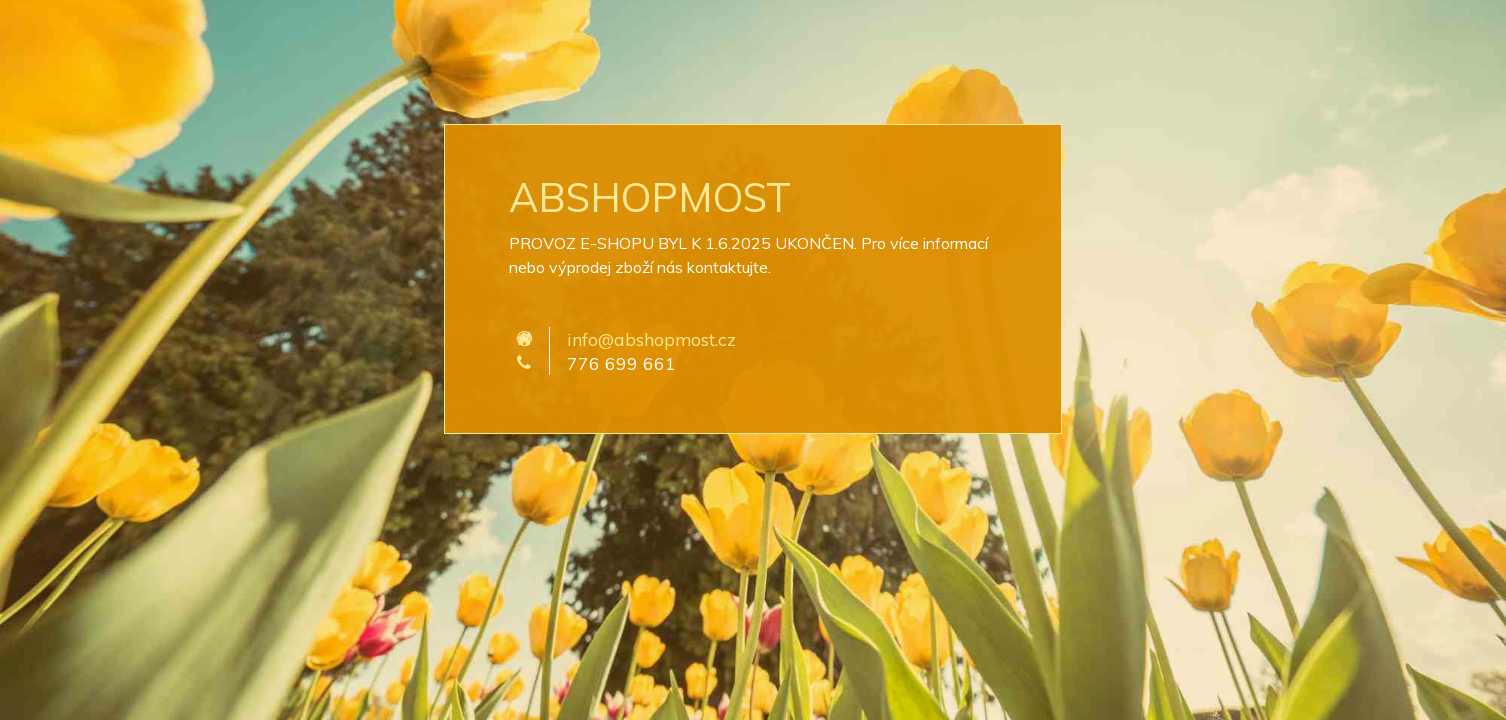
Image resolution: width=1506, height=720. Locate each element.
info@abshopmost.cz (651, 339)
